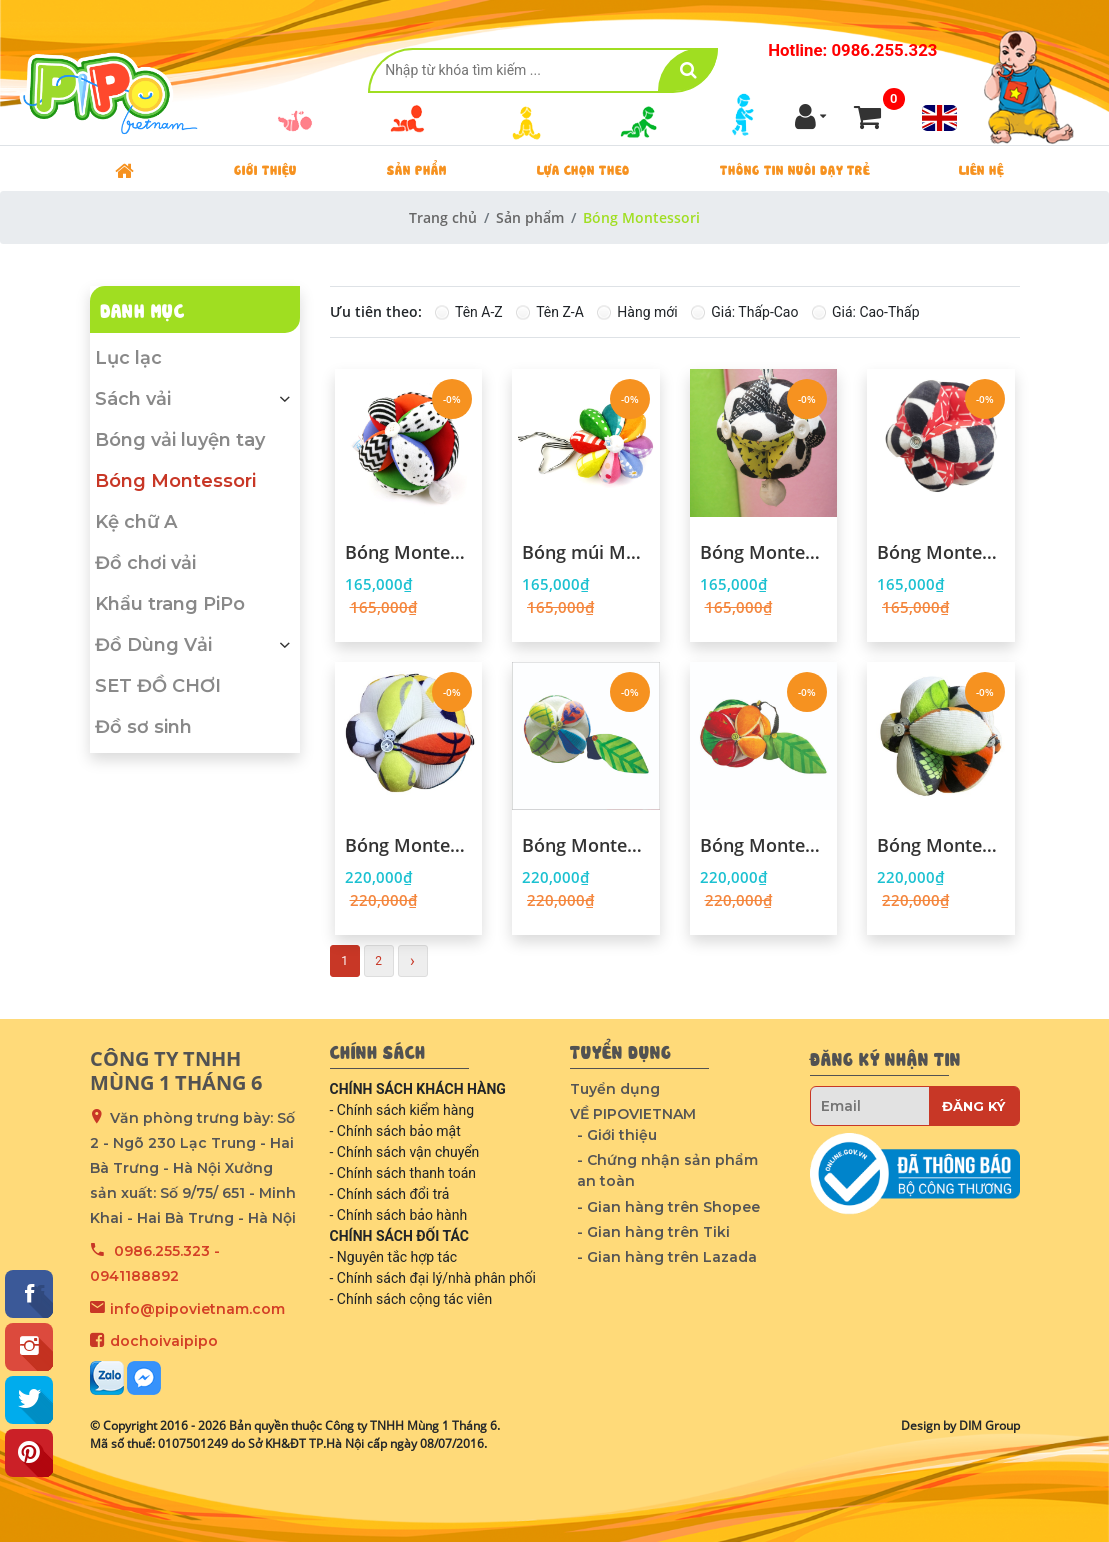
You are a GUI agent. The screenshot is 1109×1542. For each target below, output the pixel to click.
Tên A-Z (479, 312)
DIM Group (989, 1425)
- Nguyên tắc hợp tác (394, 1257)
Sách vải (195, 399)
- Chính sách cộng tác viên (411, 1299)
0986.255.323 (162, 1251)
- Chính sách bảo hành (399, 1215)
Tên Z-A (560, 312)
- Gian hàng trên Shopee (668, 1207)
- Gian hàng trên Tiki (653, 1232)
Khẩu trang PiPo (170, 604)
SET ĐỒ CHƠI (158, 686)
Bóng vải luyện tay (180, 440)
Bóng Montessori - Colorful (409, 553)
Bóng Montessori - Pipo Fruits (764, 846)
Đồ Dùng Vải (195, 645)
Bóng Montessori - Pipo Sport (409, 846)
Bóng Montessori (175, 481)
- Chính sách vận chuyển (405, 1152)
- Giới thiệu (617, 1135)
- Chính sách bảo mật (395, 1131)
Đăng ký (973, 1106)
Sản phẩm (417, 168)
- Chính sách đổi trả (390, 1194)
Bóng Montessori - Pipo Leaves (586, 846)
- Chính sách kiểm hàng (402, 1110)
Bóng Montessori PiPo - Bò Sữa (764, 553)
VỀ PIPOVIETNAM (633, 1114)
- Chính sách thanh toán (403, 1173)
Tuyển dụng (615, 1089)
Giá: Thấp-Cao (754, 312)
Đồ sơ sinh (143, 727)
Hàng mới (647, 312)
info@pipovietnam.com (197, 1309)
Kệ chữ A (136, 522)
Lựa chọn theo (583, 168)
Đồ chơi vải (145, 563)
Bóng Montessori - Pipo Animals (941, 846)
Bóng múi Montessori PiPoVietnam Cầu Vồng (586, 553)
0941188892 (134, 1276)
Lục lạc (128, 358)
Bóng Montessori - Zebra (941, 553)
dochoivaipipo (164, 1341)
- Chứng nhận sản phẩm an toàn (667, 1170)
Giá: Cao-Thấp (876, 312)
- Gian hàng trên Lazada (667, 1257)
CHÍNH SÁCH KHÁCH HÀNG (418, 1089)
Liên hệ (981, 168)
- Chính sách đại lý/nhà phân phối (433, 1278)
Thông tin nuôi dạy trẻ (795, 168)
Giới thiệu (265, 168)
